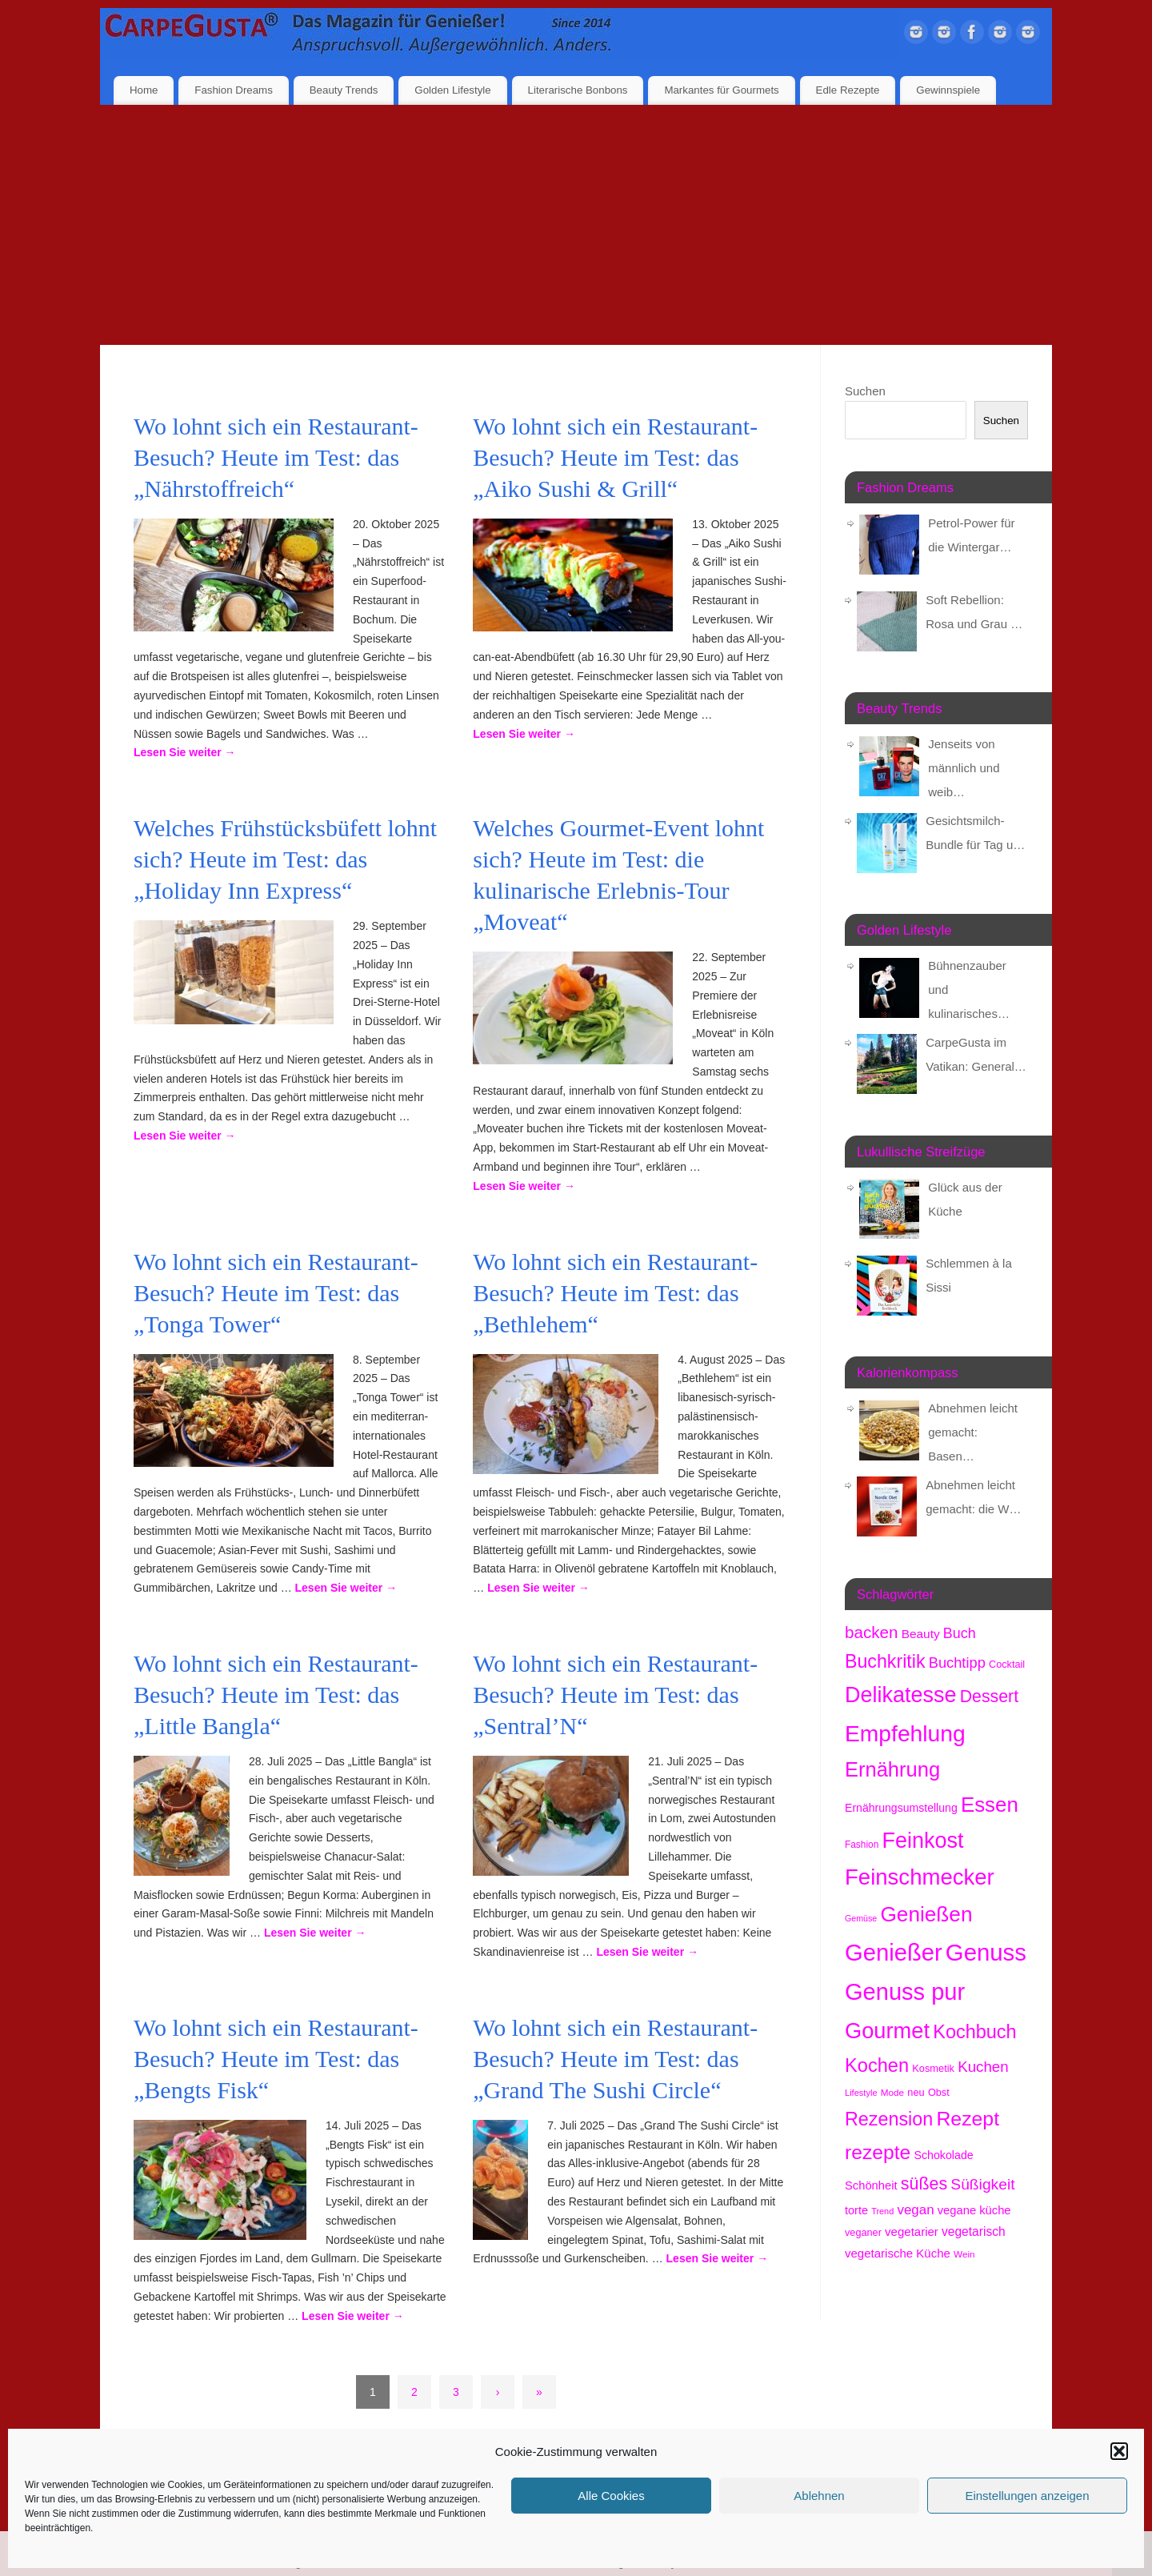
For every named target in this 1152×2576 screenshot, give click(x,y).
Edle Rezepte (848, 90)
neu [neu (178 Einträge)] (915, 2092)
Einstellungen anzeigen (1027, 2495)
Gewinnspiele (948, 90)
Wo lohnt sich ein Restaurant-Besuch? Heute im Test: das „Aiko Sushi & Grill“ (615, 457)
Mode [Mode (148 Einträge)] (892, 2092)
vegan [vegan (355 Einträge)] (915, 2209)
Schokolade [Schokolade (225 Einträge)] (944, 2155)
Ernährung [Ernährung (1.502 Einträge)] (892, 1769)
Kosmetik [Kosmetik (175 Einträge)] (933, 2068)
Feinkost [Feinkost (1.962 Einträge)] (922, 1841)
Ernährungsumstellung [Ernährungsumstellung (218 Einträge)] (901, 1807)
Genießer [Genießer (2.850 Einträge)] (893, 1952)
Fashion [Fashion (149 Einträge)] (861, 1844)
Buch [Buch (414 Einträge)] (959, 1633)
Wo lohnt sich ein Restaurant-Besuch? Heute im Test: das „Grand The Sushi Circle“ (615, 2058)
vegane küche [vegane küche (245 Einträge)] (974, 2210)
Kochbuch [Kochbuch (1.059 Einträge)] (974, 2031)
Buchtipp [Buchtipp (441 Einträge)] (957, 1662)
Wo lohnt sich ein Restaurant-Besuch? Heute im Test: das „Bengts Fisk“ (276, 2058)
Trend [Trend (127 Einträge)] (882, 2211)
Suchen (865, 391)
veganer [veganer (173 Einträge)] (863, 2232)
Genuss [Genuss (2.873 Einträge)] (986, 1952)
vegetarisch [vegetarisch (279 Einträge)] (974, 2231)
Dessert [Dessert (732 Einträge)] (989, 1696)
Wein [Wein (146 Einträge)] (964, 2254)
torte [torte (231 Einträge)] (856, 2210)
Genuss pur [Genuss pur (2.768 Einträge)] (905, 1992)
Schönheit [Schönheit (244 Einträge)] (871, 2185)
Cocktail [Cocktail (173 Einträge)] (1007, 1664)
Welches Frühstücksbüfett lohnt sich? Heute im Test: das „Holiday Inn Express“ (285, 859)
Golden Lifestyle (452, 90)
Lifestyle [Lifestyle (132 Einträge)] (861, 2092)
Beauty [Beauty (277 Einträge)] (921, 1634)
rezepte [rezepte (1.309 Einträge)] (877, 2152)
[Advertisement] (576, 225)
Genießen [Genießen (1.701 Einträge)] (926, 1914)
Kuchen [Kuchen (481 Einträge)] (983, 2066)
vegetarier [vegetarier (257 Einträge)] (911, 2231)
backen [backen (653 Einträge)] (871, 1632)
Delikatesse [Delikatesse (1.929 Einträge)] (901, 1695)
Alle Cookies (611, 2495)
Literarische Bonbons (578, 90)
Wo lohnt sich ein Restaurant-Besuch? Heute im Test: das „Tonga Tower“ (276, 1292)
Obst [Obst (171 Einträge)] (939, 2092)
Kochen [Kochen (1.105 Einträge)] (877, 2065)
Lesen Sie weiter (185, 752)
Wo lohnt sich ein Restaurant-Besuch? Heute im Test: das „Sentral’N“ (615, 1694)
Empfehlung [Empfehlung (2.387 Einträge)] (905, 1733)
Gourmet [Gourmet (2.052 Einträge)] (887, 2030)
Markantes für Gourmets (721, 90)
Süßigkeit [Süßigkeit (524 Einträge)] (982, 2184)
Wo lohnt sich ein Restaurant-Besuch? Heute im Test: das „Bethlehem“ (615, 1292)
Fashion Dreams (233, 90)
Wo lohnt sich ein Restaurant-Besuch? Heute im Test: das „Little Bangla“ (276, 1694)
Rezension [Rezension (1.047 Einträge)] (889, 2119)
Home (144, 90)
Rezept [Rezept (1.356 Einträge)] (967, 2118)
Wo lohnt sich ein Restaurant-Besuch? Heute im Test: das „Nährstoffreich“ (276, 457)
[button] (1119, 2451)
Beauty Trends (344, 90)
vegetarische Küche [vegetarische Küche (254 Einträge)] (897, 2253)
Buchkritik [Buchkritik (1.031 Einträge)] (885, 1661)
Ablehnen (819, 2495)
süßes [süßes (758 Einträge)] (924, 2183)
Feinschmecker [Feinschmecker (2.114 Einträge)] (919, 1877)
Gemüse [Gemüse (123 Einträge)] (861, 1918)
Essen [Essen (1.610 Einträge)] (989, 1804)
